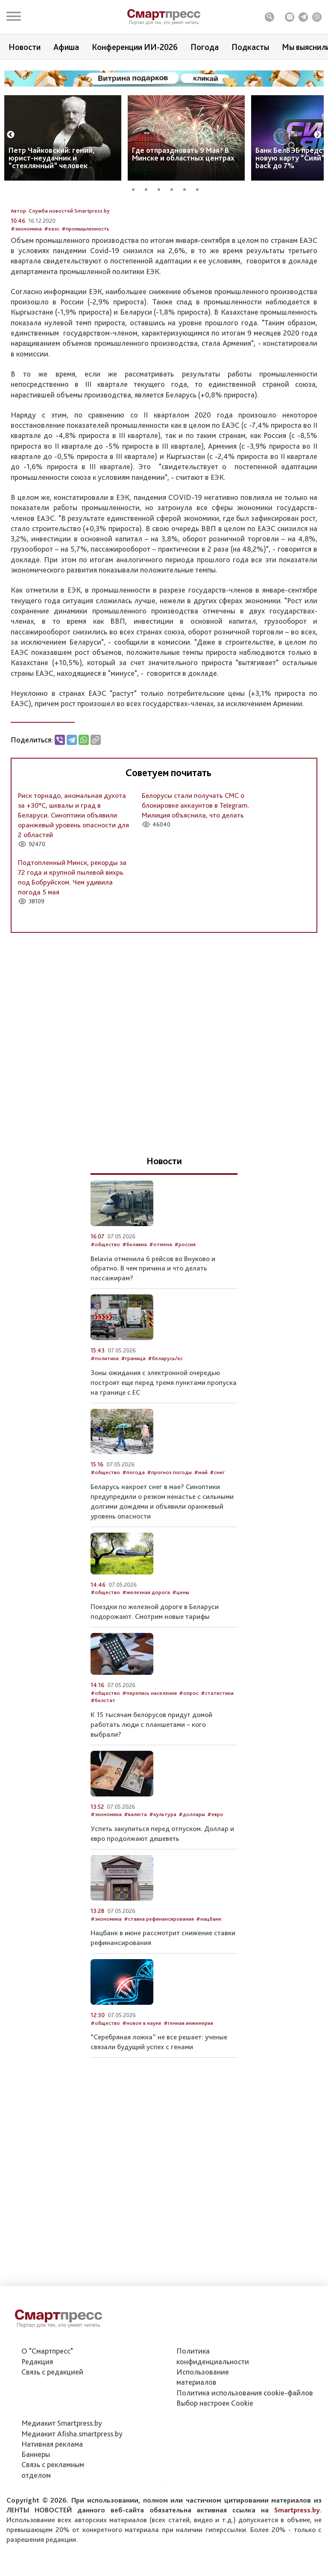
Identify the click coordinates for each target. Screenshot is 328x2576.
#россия (185, 1305)
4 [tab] (174, 188)
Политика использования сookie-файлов (244, 2432)
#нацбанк (208, 1979)
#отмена (160, 1305)
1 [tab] (136, 188)
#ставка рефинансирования (159, 1979)
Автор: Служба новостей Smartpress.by (60, 271)
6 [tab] (200, 188)
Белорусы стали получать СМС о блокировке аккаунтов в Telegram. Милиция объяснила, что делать (195, 866)
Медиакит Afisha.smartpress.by (72, 2473)
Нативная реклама (52, 2483)
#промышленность (85, 289)
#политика (105, 1419)
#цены (180, 1653)
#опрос (189, 1753)
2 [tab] (149, 188)
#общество (105, 1305)
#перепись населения (149, 1753)
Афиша (66, 47)
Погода (204, 47)
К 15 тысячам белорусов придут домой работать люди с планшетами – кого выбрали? (151, 1784)
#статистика (217, 1753)
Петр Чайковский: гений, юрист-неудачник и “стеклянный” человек (52, 158)
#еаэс (51, 289)
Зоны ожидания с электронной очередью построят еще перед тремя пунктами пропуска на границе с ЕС (164, 1442)
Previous (10, 135)
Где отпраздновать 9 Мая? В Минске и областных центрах (183, 154)
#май (201, 1533)
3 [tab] (162, 188)
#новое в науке (141, 2083)
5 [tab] (187, 188)
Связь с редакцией (52, 2411)
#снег (217, 1533)
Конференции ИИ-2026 (135, 47)
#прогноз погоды (169, 1533)
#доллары (192, 1875)
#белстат (103, 1761)
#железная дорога (146, 1653)
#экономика (26, 289)
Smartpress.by (297, 2549)
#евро (215, 1875)
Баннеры (35, 2493)
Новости (25, 47)
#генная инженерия (188, 2083)
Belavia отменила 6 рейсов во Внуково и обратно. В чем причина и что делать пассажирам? (153, 1328)
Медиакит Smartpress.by (61, 2462)
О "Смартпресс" (47, 2390)
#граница (133, 1419)
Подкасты (250, 47)
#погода (133, 1533)
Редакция (37, 2401)
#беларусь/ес (165, 1419)
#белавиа (134, 1305)
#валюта (135, 1875)
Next (317, 135)
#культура (162, 1875)
